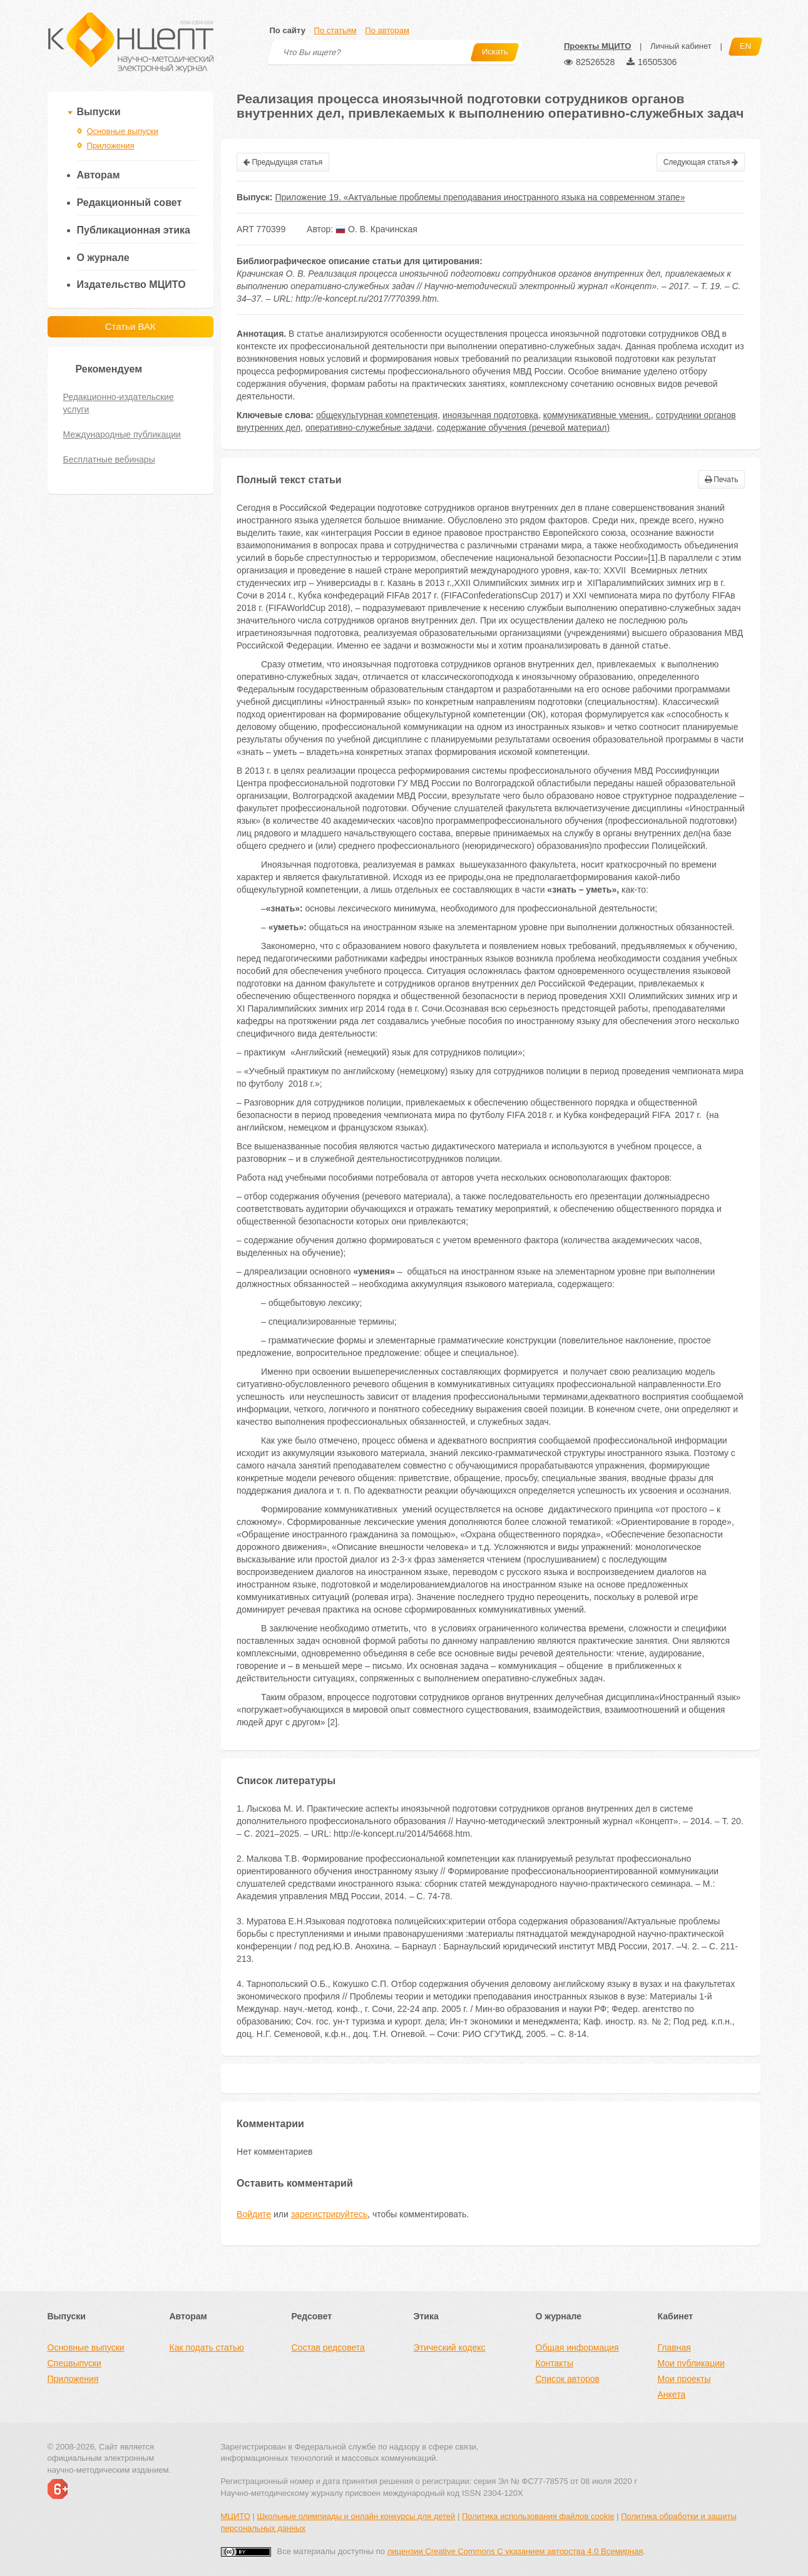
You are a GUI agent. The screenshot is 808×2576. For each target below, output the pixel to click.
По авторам (387, 30)
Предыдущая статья (282, 162)
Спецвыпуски (74, 2363)
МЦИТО (235, 2516)
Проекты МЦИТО (597, 46)
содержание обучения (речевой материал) (523, 428)
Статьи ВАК (130, 326)
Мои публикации (691, 2363)
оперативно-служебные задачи (368, 428)
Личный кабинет (681, 46)
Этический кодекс (450, 2348)
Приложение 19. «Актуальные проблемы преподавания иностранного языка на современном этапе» (480, 197)
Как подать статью (207, 2348)
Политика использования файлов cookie (538, 2516)
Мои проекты (684, 2379)
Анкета (672, 2394)
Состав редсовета (328, 2348)
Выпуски (99, 111)
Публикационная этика (133, 230)
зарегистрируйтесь (329, 2214)
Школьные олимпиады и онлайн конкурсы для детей (356, 2516)
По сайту (287, 30)
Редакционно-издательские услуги (118, 403)
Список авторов (568, 2379)
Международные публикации (122, 434)
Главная (674, 2348)
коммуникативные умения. (597, 415)
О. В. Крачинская (376, 229)
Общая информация (577, 2348)
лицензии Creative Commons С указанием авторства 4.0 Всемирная (515, 2551)
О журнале (103, 257)
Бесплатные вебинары (109, 459)
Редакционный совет (129, 202)
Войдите (254, 2214)
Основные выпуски (122, 131)
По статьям (335, 30)
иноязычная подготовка (490, 415)
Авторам (98, 175)
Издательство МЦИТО (131, 284)
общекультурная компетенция (376, 415)
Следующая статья (701, 162)
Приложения (111, 145)
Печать (722, 479)
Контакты (554, 2363)
